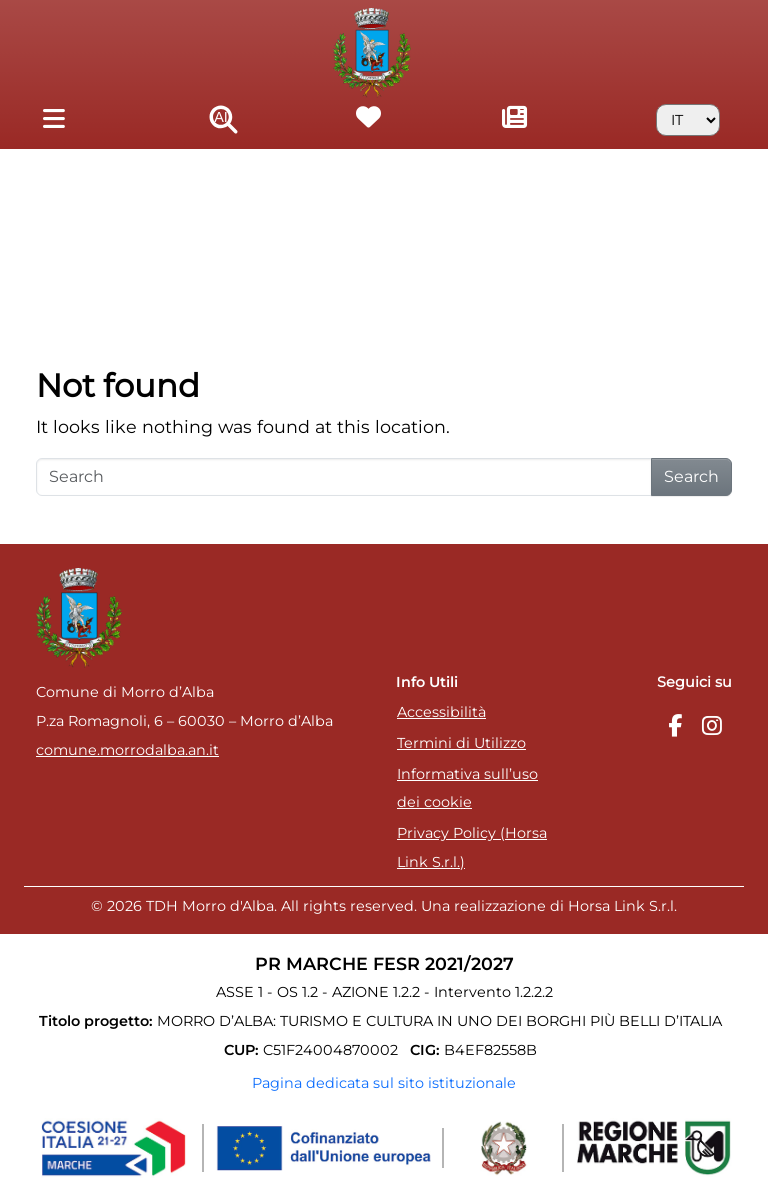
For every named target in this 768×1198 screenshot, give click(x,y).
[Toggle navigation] (53, 119)
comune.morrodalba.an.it (127, 750)
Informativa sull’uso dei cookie (467, 788)
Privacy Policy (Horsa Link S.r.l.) (472, 847)
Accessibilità (441, 712)
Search (691, 476)
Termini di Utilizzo (461, 743)
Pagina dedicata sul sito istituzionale (384, 1083)
